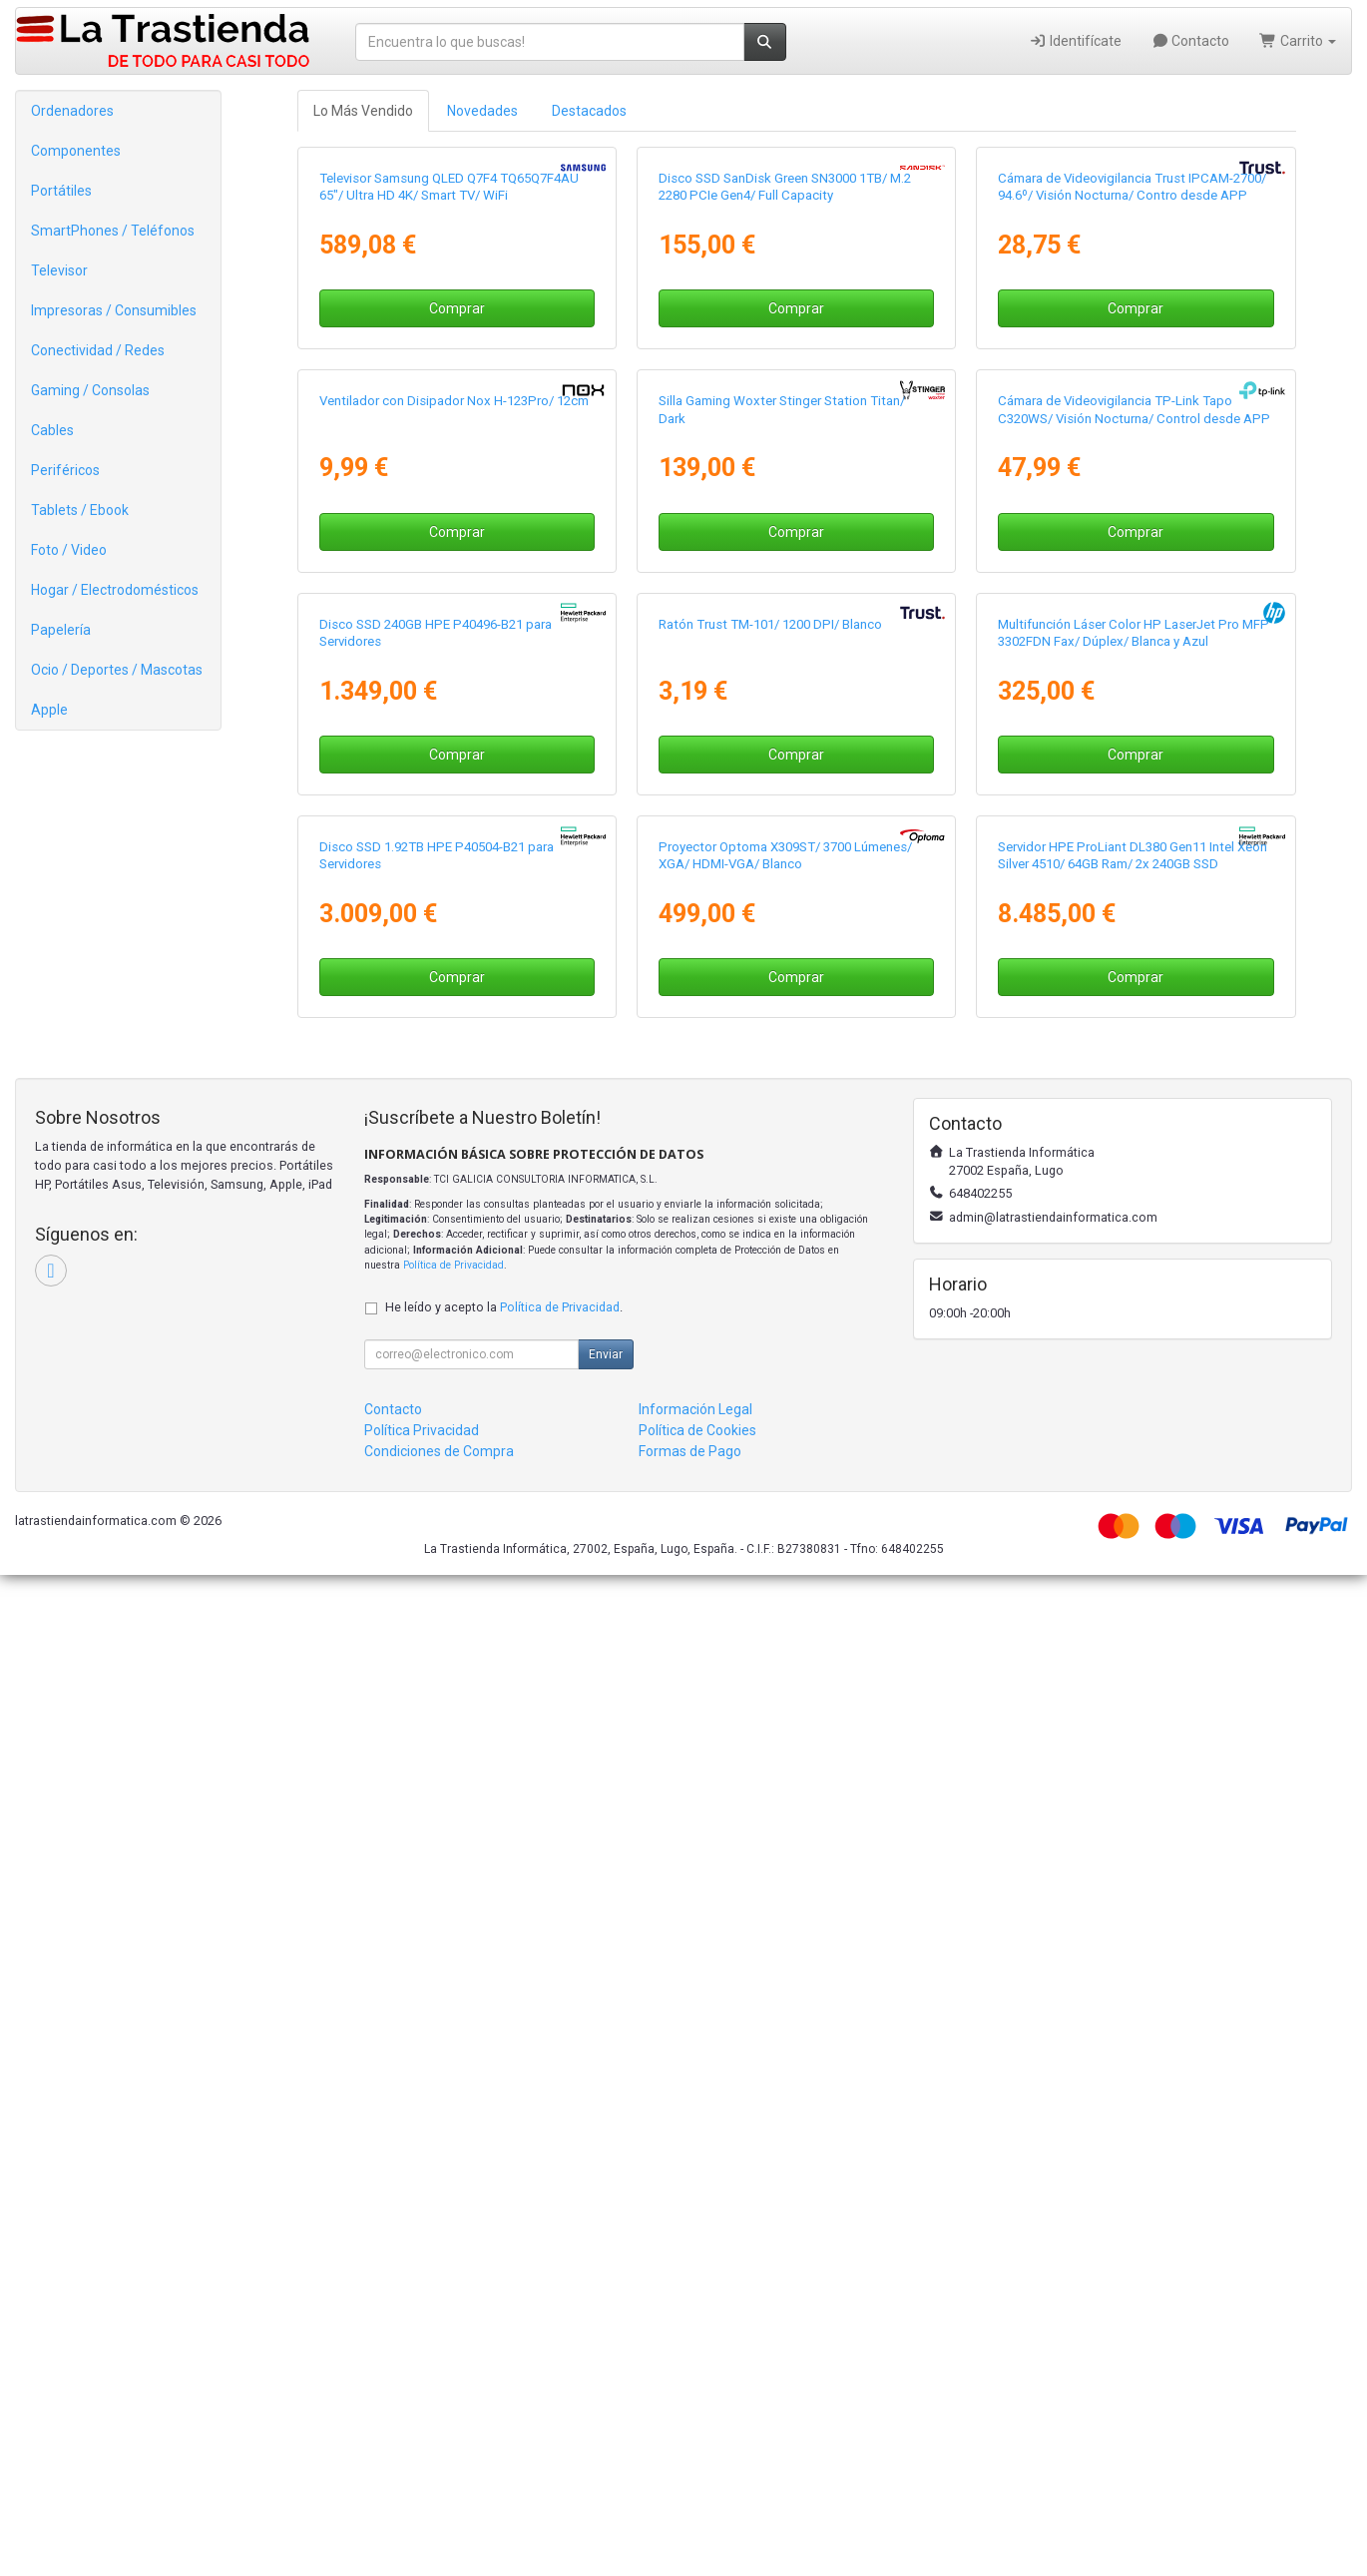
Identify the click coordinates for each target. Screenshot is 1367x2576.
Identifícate (1075, 41)
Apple (49, 710)
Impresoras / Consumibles (114, 310)
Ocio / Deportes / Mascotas (117, 670)
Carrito (1297, 41)
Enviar (606, 2355)
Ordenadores (72, 111)
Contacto (1190, 41)
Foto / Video (69, 550)
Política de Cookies (697, 2431)
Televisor (59, 270)
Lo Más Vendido (363, 111)
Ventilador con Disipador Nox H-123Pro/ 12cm (454, 901)
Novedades (482, 111)
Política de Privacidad (453, 2266)
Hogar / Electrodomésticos (115, 590)
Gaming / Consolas (90, 390)
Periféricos (65, 470)
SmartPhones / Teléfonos (113, 231)
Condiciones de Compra (439, 2452)
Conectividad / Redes (98, 350)
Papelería (61, 630)
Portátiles (61, 191)
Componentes (76, 151)
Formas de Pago (690, 2452)
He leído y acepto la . (504, 2308)
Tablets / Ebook (80, 510)
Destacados (589, 111)
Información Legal (695, 2410)
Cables (52, 430)
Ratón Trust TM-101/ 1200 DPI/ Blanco (770, 1374)
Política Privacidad (421, 2431)
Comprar (457, 559)
